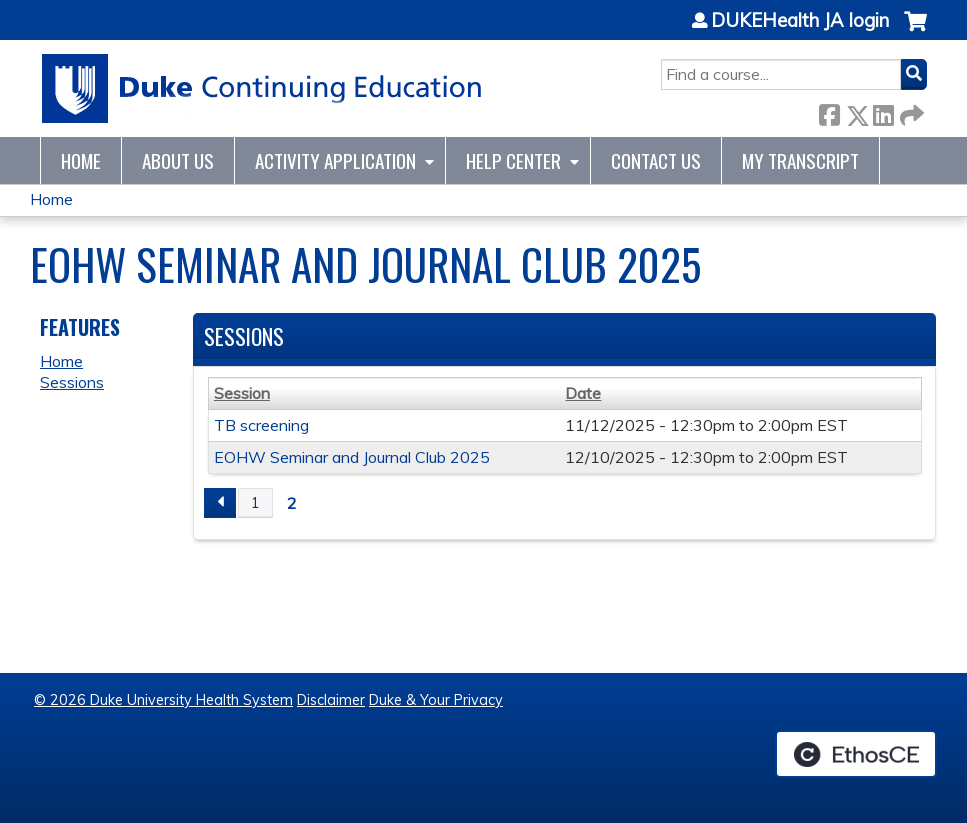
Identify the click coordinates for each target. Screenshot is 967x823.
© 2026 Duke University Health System (163, 700)
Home (81, 160)
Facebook (829, 111)
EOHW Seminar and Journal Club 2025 (352, 457)
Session (242, 393)
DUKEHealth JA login (800, 21)
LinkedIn (883, 111)
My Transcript (800, 160)
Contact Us (656, 160)
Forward (910, 111)
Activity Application (335, 160)
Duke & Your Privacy (436, 700)
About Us (178, 160)
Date (583, 393)
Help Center (513, 160)
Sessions (72, 382)
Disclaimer (331, 700)
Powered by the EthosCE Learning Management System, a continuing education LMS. (856, 754)
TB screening (261, 425)
